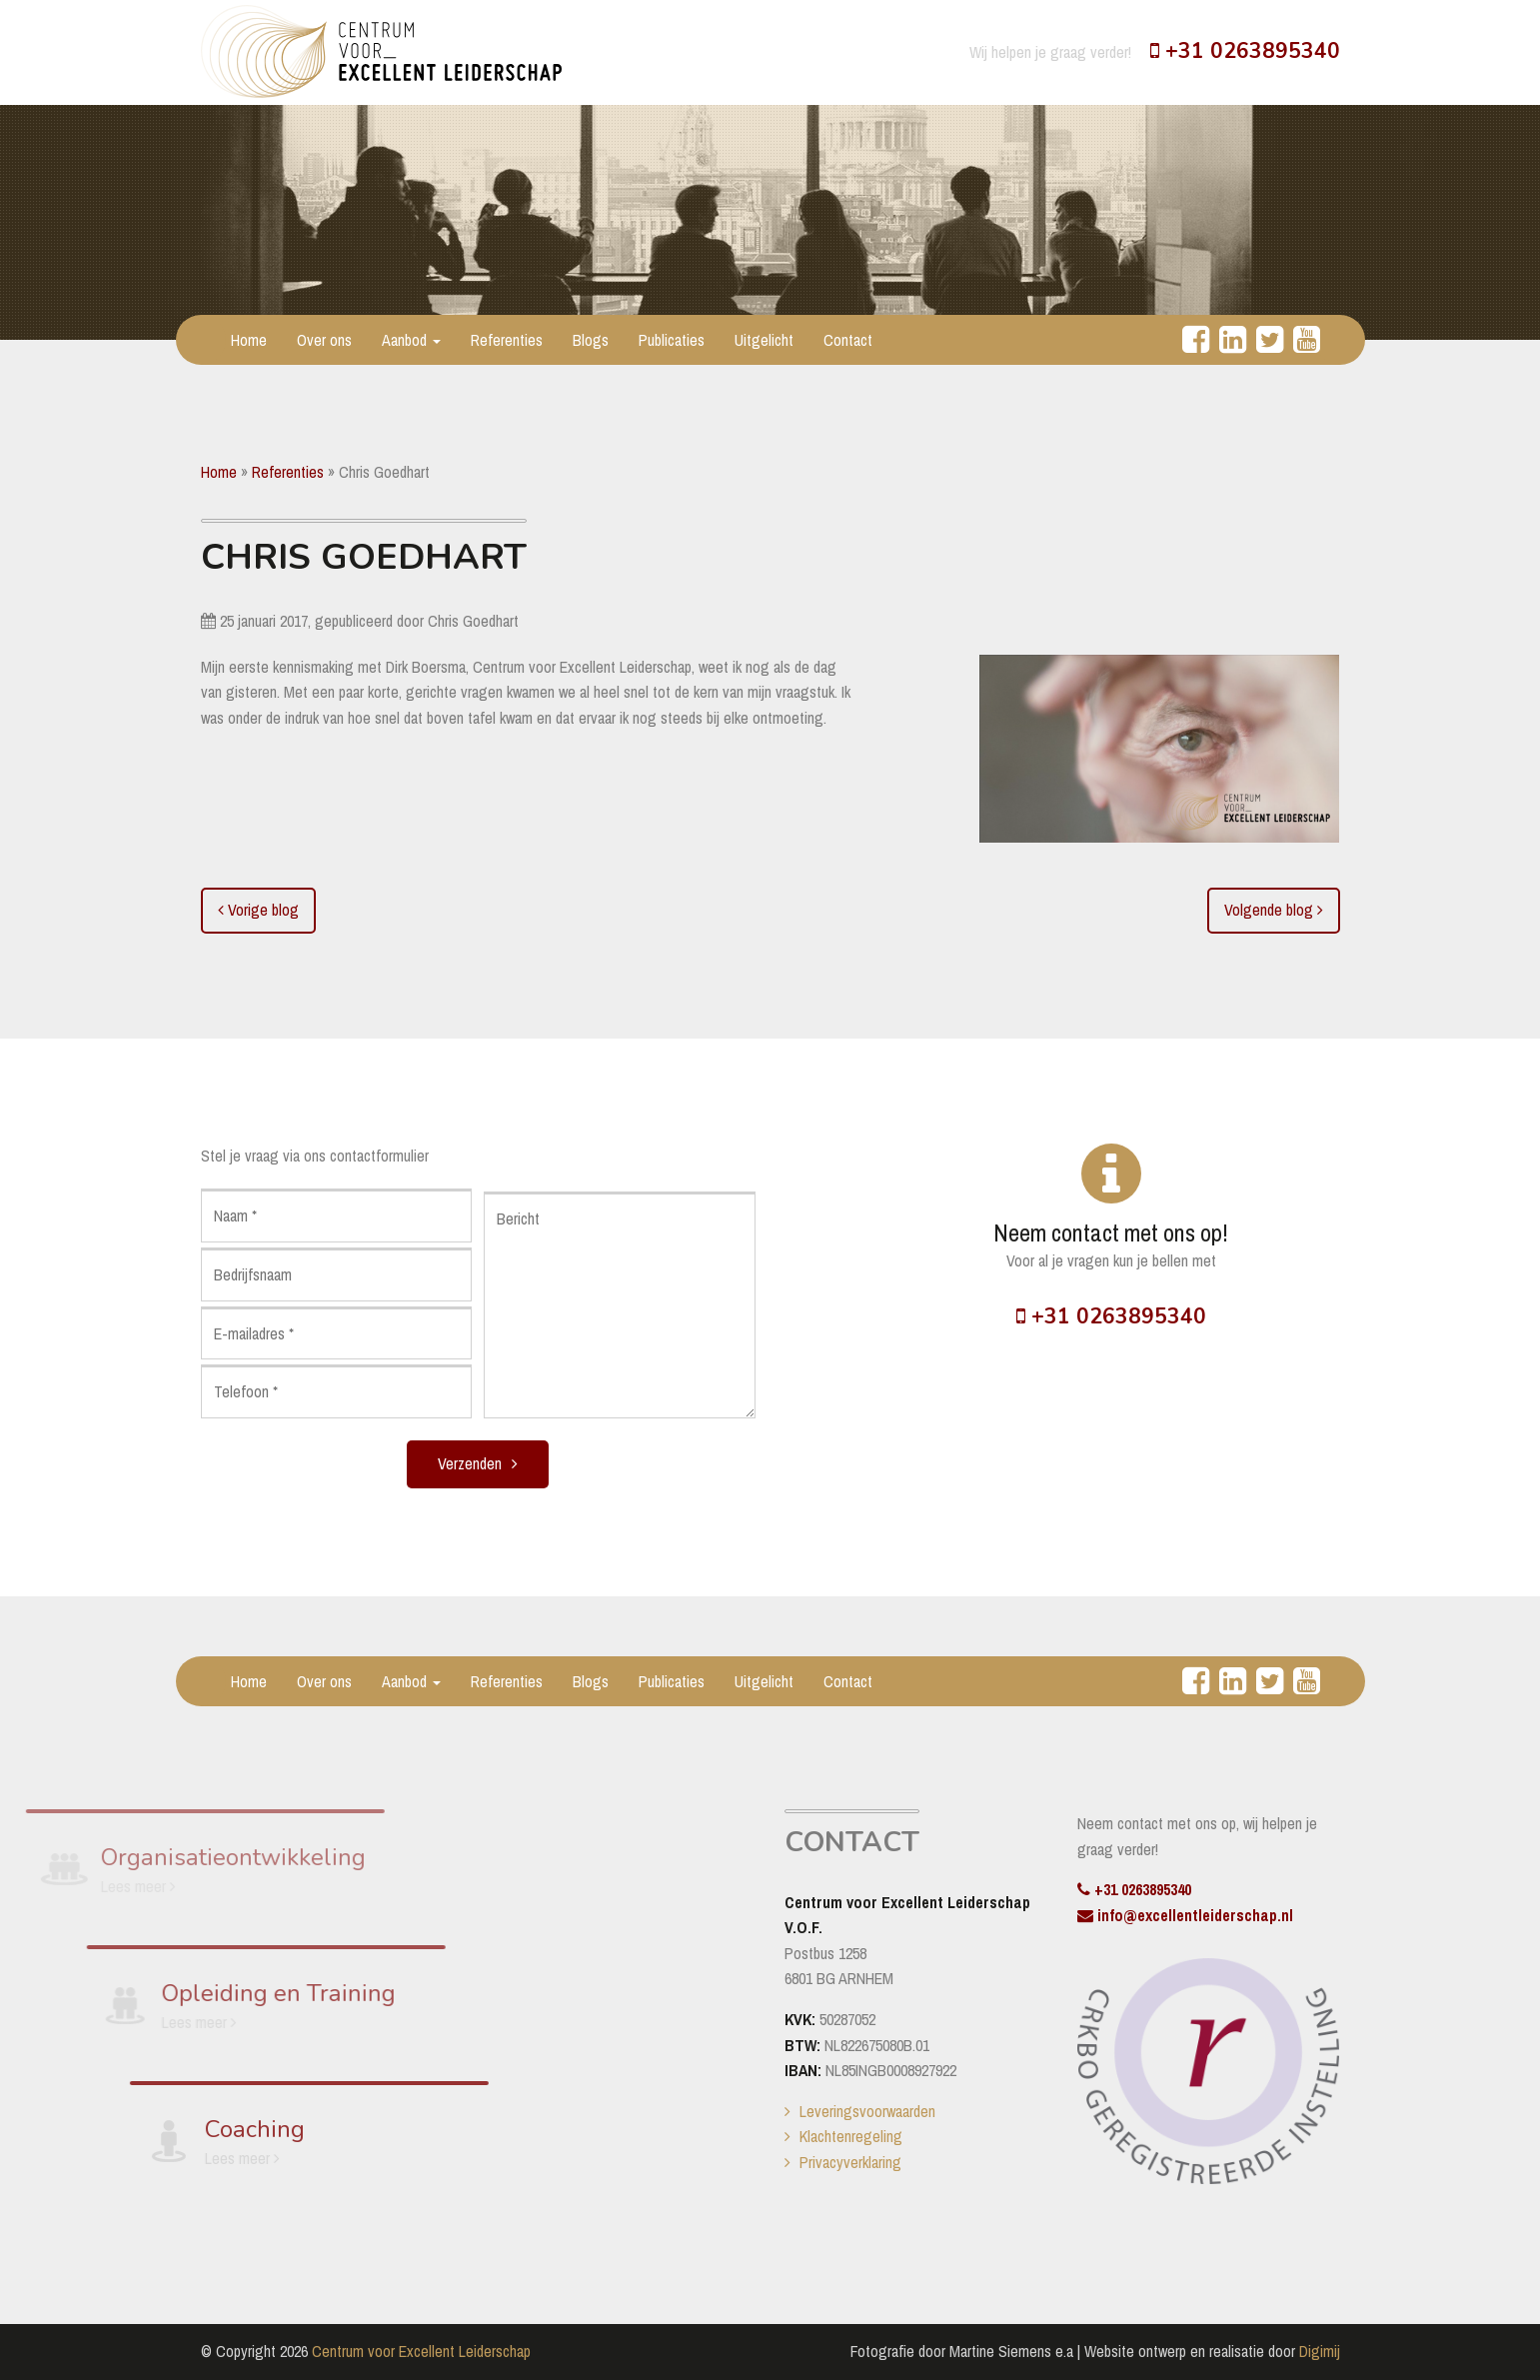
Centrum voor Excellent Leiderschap (421, 2351)
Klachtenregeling (850, 2136)
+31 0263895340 (1245, 51)
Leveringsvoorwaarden (867, 2111)
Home (249, 340)
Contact (847, 340)
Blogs (591, 340)
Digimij (1319, 2351)
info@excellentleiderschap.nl (1185, 1915)
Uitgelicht (764, 340)
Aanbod (411, 340)
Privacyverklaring (850, 2162)
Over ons (324, 340)
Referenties (507, 340)
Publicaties (672, 340)
